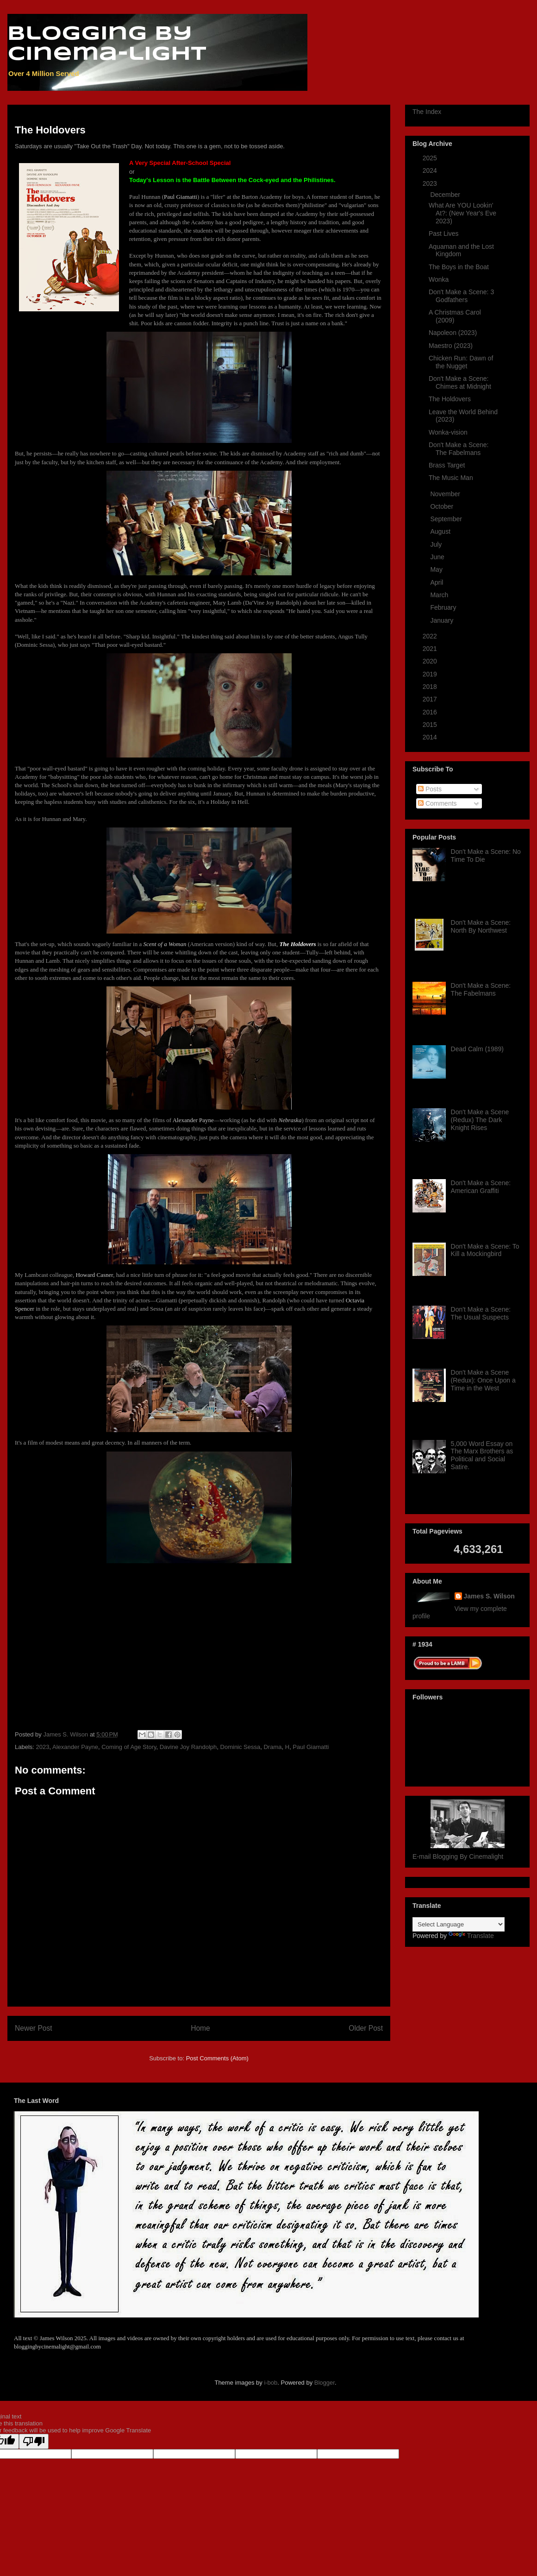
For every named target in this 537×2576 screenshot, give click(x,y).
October (442, 506)
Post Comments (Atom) (217, 2058)
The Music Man (451, 477)
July (436, 544)
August (441, 531)
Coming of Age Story (128, 1746)
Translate (471, 1935)
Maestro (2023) (451, 345)
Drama (272, 1746)
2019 (431, 674)
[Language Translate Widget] (458, 1924)
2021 (431, 648)
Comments (437, 803)
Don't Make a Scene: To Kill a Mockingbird (485, 1250)
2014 (431, 737)
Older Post (366, 2028)
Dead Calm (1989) (477, 1049)
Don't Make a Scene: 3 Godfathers (461, 295)
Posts (430, 789)
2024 (431, 170)
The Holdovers (450, 399)
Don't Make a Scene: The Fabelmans (459, 448)
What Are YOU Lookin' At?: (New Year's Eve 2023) (462, 213)
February (444, 607)
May (437, 569)
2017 (431, 699)
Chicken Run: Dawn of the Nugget (461, 362)
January (442, 620)
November (446, 494)
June (438, 557)
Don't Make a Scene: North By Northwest (481, 926)
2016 (431, 712)
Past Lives (444, 233)
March (440, 595)
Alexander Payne (75, 1746)
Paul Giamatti (311, 1746)
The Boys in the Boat (459, 267)
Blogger (324, 2382)
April (437, 582)
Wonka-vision (448, 432)
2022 (431, 636)
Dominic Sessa (35, 644)
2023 (43, 1746)
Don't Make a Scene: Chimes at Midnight (460, 382)
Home (200, 2028)
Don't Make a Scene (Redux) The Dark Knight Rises (480, 1119)
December (446, 194)
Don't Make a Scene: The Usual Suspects (481, 1313)
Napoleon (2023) (453, 332)
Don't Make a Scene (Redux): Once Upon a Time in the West (483, 1380)
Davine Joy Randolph (188, 1746)
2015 (431, 724)
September (446, 519)
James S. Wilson (489, 1596)
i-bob (270, 2382)
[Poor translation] (34, 2441)
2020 (431, 661)
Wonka (439, 279)
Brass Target (447, 465)
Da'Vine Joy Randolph (272, 602)
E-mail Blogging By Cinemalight (457, 1856)
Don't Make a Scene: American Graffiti (481, 1186)
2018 (431, 686)
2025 (431, 158)
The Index (426, 111)
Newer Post (33, 2028)
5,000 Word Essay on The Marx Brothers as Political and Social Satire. (482, 1455)
